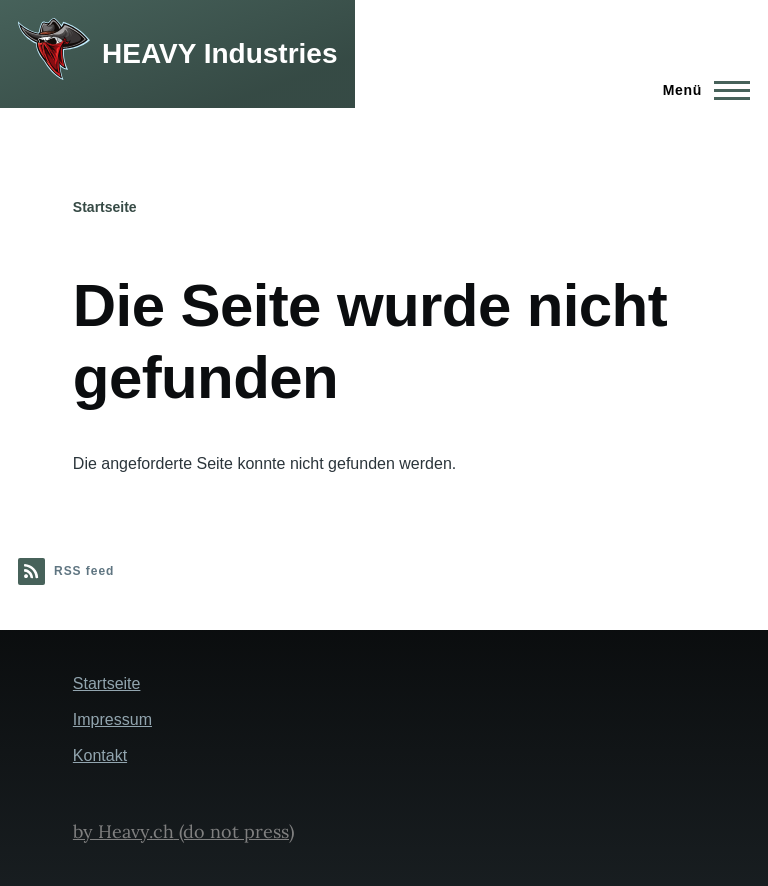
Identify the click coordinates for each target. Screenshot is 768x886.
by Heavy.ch (123, 831)
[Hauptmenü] (700, 90)
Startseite (105, 207)
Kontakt (100, 755)
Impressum (112, 719)
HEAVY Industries (219, 53)
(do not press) (234, 831)
